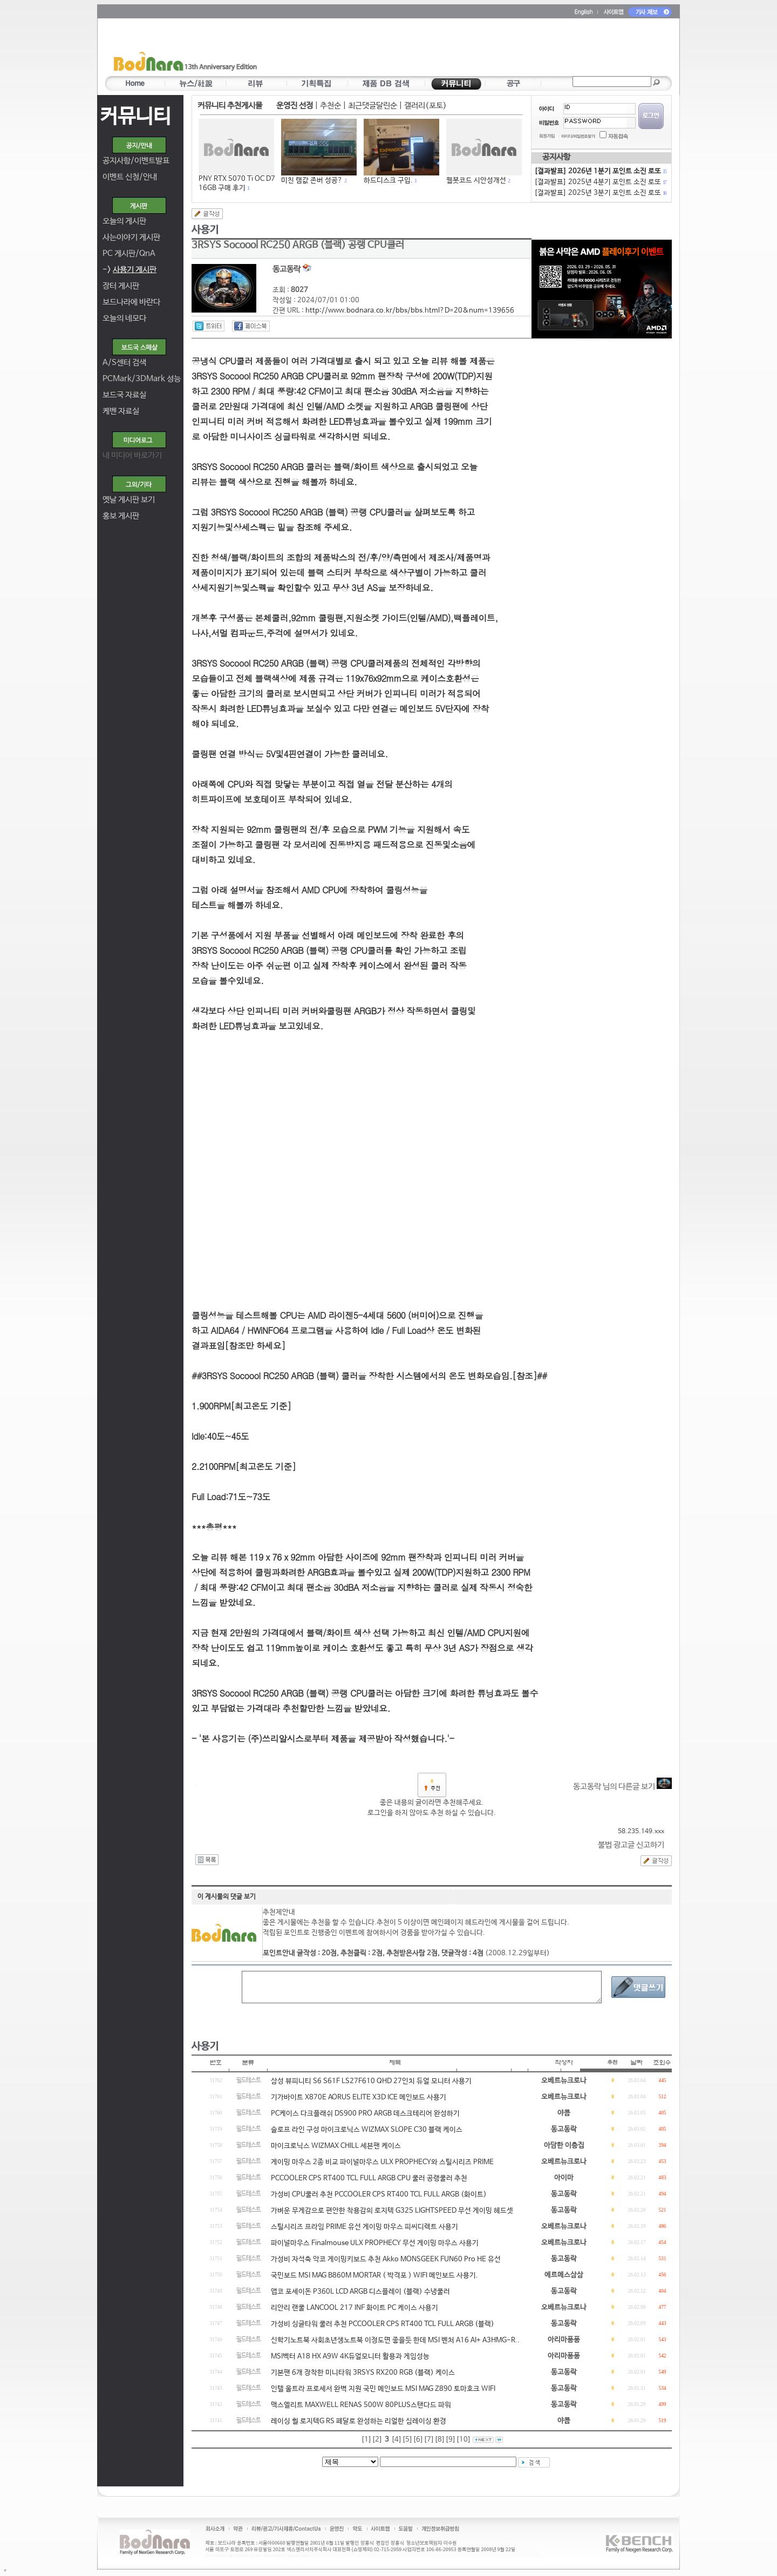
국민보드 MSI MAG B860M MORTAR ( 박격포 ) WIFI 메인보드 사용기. (374, 2276)
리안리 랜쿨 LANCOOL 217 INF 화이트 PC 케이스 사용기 (354, 2308)
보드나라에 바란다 (131, 302)
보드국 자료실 (124, 394)
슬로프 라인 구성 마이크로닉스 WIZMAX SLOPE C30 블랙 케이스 (366, 2130)
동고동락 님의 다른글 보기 (622, 1786)
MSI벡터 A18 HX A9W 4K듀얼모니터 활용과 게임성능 (350, 2357)
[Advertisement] (451, 49)
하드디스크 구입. (388, 181)
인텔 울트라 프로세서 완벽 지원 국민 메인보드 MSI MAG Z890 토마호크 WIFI (383, 2389)
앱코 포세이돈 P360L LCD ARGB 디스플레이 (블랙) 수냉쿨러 (360, 2292)
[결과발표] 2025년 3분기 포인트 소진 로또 (600, 193)
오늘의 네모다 (124, 318)
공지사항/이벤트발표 (136, 160)
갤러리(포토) (425, 105)
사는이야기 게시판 (131, 237)
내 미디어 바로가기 (132, 455)
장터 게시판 (121, 285)
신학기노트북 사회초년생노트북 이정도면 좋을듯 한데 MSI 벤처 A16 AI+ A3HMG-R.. (395, 2340)
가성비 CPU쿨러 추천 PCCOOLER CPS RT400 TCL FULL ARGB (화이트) (379, 2195)
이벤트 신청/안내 (130, 176)
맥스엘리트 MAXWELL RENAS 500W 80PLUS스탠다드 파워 (361, 2405)
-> (129, 269)
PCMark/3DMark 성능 (142, 378)
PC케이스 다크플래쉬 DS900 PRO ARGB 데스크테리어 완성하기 (365, 2114)
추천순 (330, 105)
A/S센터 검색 (124, 362)
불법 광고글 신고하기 (631, 1844)
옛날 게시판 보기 (129, 499)
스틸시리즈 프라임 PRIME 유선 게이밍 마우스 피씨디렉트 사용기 (364, 2227)
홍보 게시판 (121, 515)
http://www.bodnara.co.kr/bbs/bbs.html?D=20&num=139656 (409, 311)
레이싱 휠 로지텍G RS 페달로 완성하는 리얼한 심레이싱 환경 (358, 2421)
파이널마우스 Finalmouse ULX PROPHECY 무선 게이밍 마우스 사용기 (375, 2243)
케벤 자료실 (121, 411)
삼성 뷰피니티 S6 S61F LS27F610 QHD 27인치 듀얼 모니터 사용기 (371, 2081)
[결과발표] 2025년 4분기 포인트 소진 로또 (600, 182)
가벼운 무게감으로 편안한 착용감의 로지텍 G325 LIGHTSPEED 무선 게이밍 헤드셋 (392, 2211)
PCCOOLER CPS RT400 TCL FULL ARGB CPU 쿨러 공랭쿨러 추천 (369, 2178)
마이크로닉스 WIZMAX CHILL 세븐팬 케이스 (336, 2146)
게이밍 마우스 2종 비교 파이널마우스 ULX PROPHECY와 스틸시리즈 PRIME (382, 2162)
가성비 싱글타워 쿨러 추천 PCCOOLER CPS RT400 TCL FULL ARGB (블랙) (382, 2324)
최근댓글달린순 (372, 105)
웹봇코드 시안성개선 (476, 181)
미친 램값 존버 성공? (312, 181)
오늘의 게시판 (124, 221)
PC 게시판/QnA (129, 253)
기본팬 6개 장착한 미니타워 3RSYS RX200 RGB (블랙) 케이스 (363, 2373)
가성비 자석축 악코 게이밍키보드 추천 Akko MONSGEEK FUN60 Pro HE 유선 (386, 2259)
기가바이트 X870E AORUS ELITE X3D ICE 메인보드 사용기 (358, 2097)
